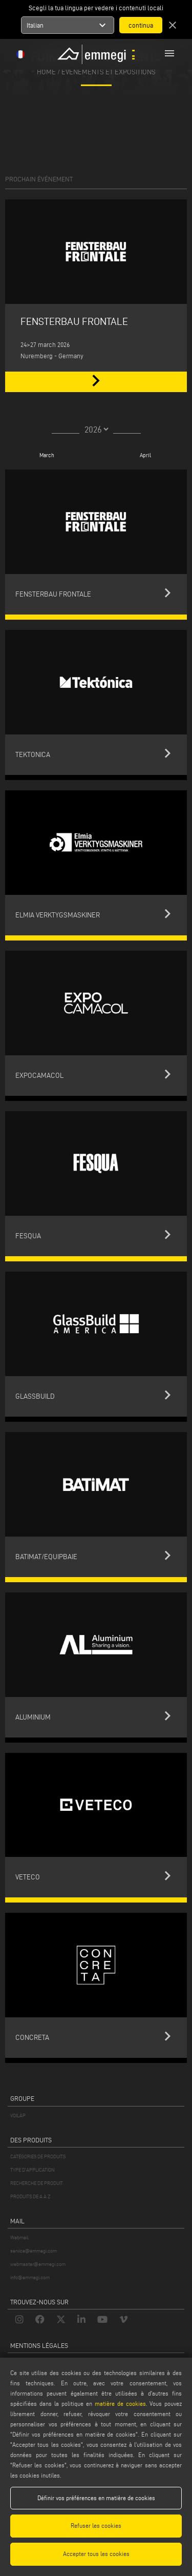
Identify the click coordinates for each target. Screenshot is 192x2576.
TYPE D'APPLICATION (32, 2170)
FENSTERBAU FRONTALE (74, 321)
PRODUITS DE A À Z (30, 2196)
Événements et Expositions (108, 71)
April (145, 455)
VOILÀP (18, 2115)
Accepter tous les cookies (96, 2553)
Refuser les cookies (96, 2525)
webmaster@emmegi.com (38, 2264)
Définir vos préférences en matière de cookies (96, 2498)
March (46, 455)
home (46, 71)
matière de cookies (120, 2403)
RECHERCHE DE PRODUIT (36, 2183)
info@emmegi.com (30, 2277)
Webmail (19, 2237)
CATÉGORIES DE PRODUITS (38, 2156)
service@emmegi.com (33, 2251)
